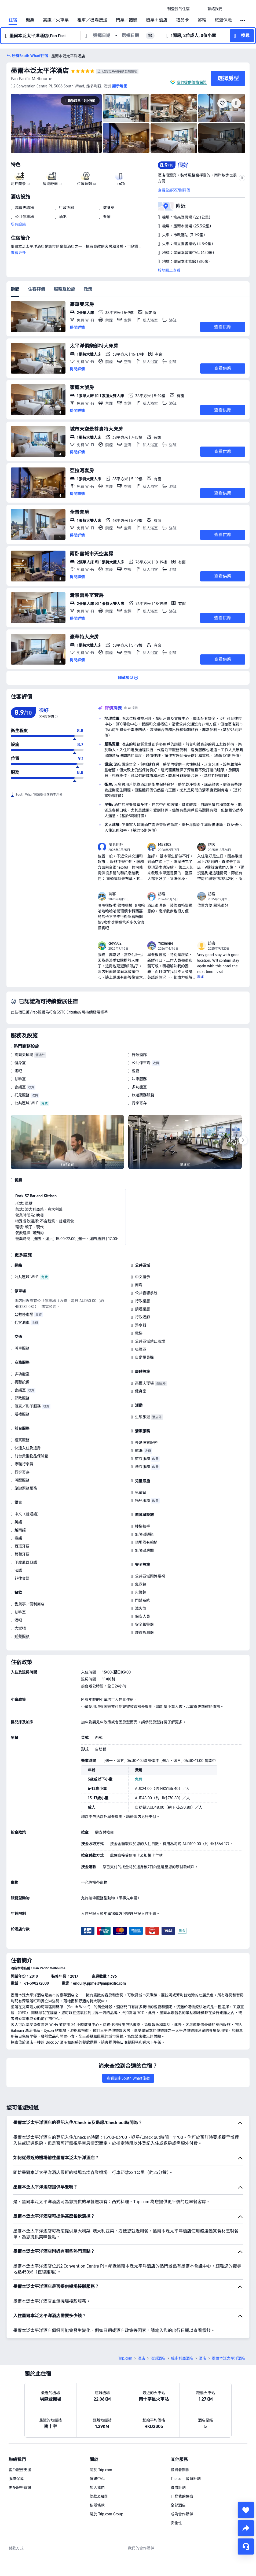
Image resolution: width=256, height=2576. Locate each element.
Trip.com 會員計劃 (186, 2479)
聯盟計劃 (178, 2487)
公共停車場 (141, 1063)
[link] (178, 8)
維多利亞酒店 (182, 2358)
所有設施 (18, 224)
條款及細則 (99, 2496)
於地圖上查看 (169, 270)
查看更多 (18, 252)
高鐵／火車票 (56, 20)
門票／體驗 (126, 20)
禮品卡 (182, 20)
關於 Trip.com (101, 2470)
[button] (198, 8)
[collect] (246, 2510)
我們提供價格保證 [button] (192, 82)
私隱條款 (97, 2505)
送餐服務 (22, 1636)
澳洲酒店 (158, 2358)
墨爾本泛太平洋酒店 (40, 71)
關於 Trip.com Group (106, 2514)
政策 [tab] (88, 289)
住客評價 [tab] (36, 289)
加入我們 (97, 2487)
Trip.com (125, 2358)
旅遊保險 (223, 20)
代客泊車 (22, 1322)
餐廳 (135, 1071)
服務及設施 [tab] (64, 289)
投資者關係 (180, 2470)
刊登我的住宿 (182, 2496)
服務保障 (16, 2479)
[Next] (243, 1140)
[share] (246, 2528)
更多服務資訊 (20, 2487)
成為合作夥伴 (182, 2514)
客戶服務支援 (20, 2470)
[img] (56, 123)
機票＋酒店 (156, 20)
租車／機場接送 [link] (92, 20)
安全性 (176, 2523)
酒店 (141, 2358)
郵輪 (202, 20)
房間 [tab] (15, 289)
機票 (30, 20)
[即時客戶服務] (246, 2546)
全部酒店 (178, 2505)
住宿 (13, 20)
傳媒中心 (97, 2479)
